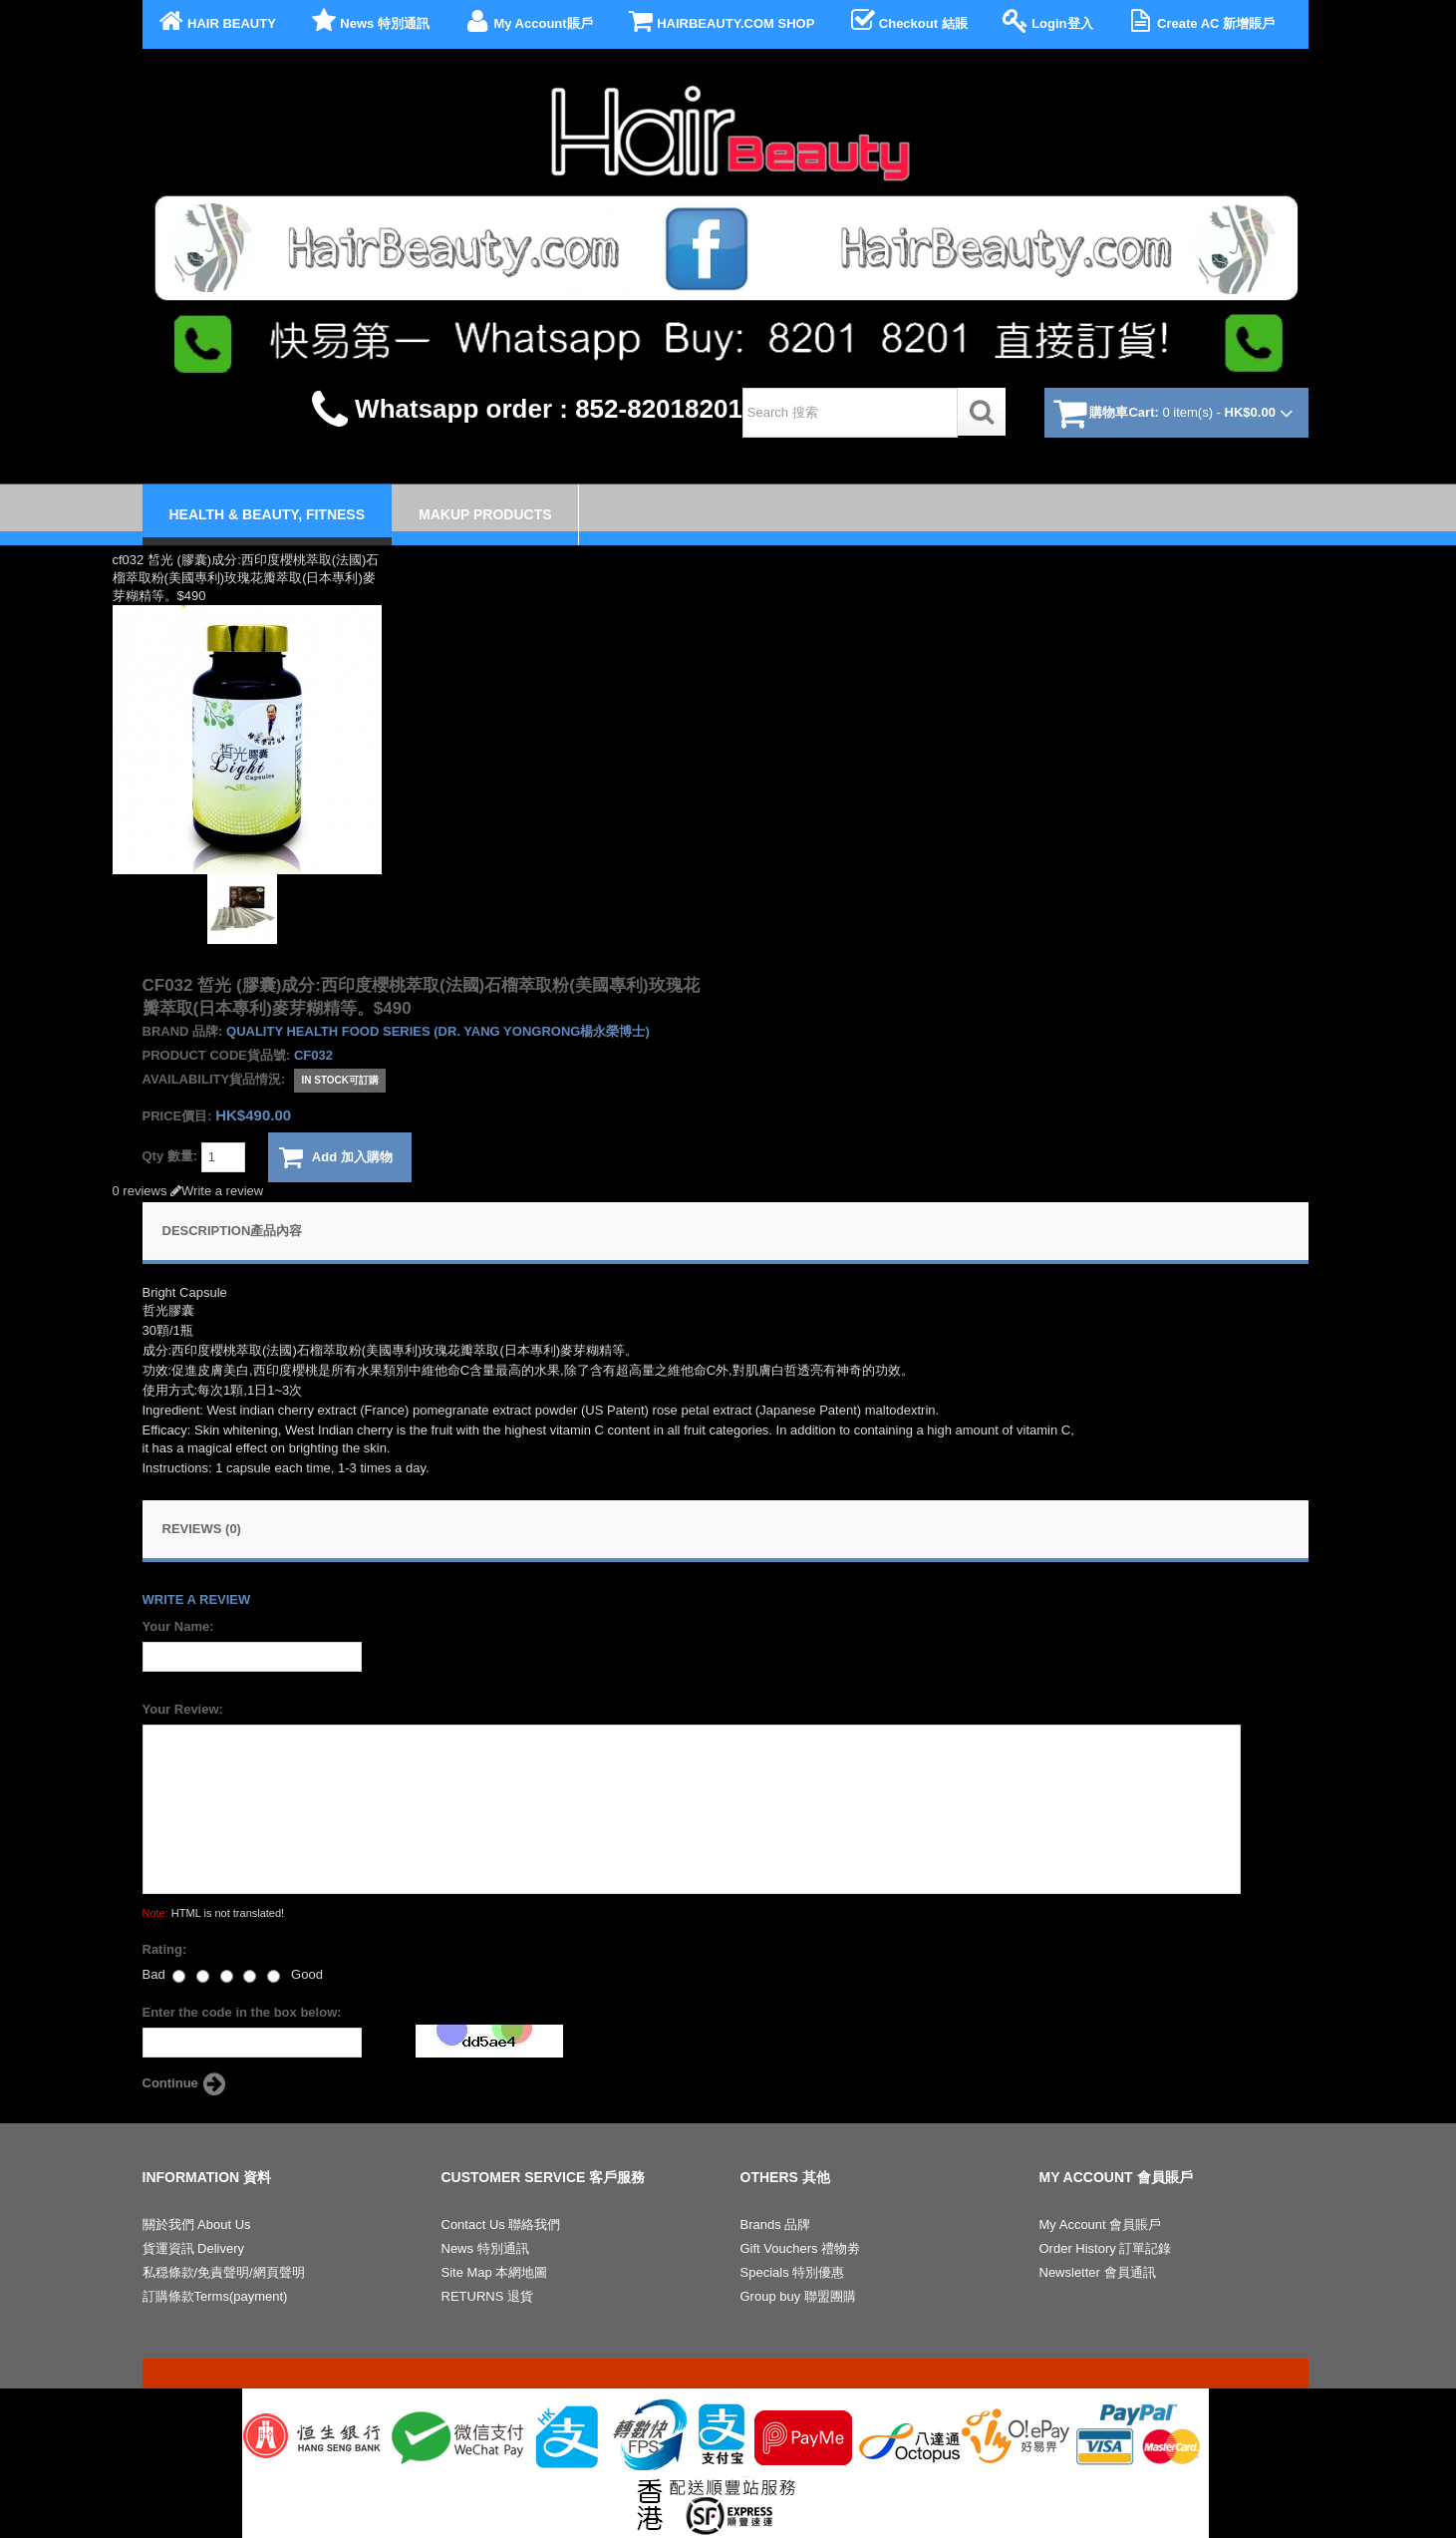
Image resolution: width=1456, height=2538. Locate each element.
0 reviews (140, 1190)
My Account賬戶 (527, 21)
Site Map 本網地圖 (494, 2272)
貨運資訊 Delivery (194, 2248)
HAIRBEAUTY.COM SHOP (720, 21)
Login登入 (1046, 21)
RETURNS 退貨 (487, 2296)
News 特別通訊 (369, 21)
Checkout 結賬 (906, 21)
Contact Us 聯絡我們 (501, 2224)
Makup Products (485, 514)
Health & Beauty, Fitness (267, 514)
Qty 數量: (194, 1157)
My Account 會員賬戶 (1100, 2224)
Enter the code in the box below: (242, 2012)
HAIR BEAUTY (215, 21)
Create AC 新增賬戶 (1200, 21)
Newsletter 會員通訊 (1097, 2272)
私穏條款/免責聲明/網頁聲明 (224, 2272)
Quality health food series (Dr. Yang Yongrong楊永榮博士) (438, 1031)
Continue (187, 2084)
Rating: (165, 1949)
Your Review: (183, 1709)
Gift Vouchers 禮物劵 (800, 2248)
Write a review (216, 1190)
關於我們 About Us (197, 2224)
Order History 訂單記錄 (1105, 2248)
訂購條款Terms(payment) (215, 2296)
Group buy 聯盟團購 (798, 2296)
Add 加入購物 (335, 1157)
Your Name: (178, 1626)
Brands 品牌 (775, 2224)
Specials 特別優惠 (792, 2272)
